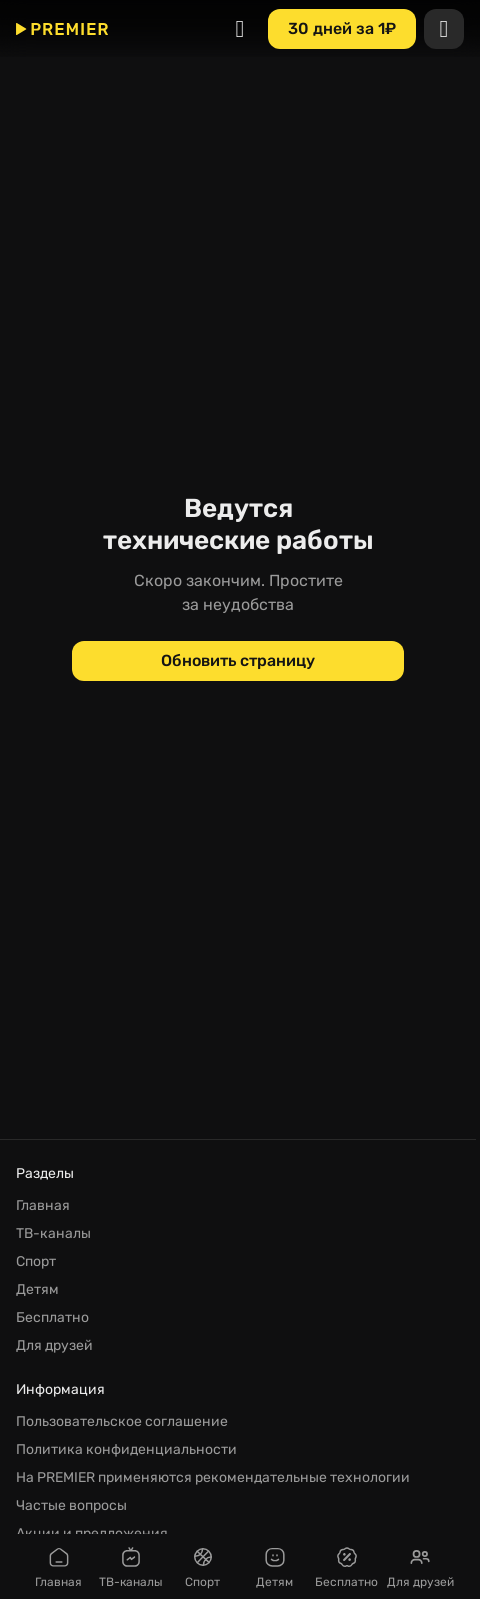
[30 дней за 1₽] (342, 28)
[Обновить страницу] (238, 661)
